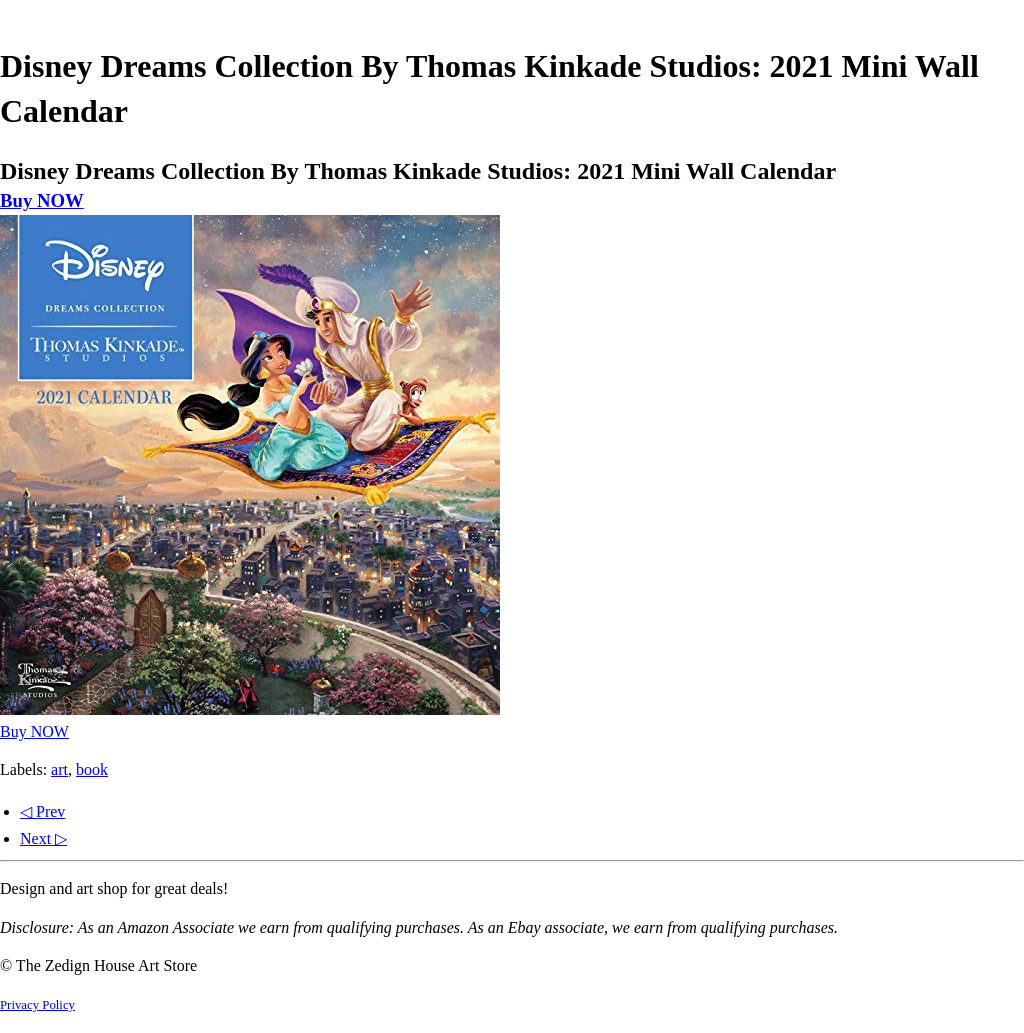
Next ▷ (43, 838)
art (59, 769)
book (92, 769)
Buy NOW (42, 200)
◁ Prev (42, 811)
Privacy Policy (37, 1005)
